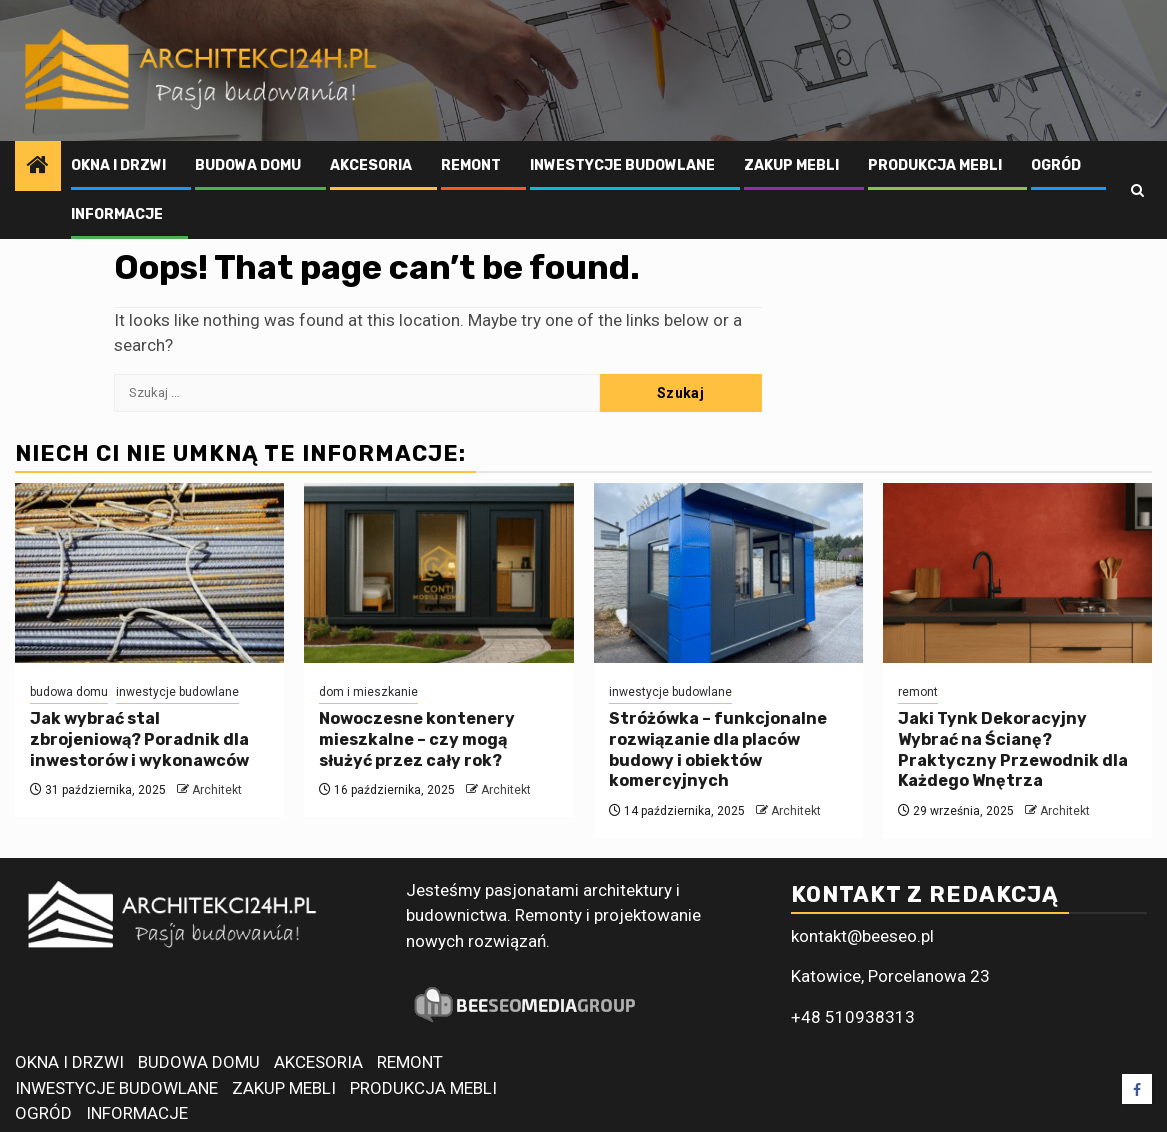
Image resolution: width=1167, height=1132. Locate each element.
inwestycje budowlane (177, 692)
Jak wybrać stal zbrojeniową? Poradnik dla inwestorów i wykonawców (139, 739)
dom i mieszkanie (368, 692)
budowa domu (69, 692)
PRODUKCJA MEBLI (935, 165)
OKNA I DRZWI (118, 165)
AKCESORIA (371, 165)
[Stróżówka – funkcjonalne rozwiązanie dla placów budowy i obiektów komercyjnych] (728, 573)
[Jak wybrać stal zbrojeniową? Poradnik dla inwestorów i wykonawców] (149, 573)
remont (918, 692)
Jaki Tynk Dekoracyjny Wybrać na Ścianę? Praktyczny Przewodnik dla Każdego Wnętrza (1013, 749)
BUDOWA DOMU (248, 165)
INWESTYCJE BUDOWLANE (622, 165)
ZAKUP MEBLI (791, 165)
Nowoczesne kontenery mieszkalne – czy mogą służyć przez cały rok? (417, 739)
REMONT (471, 165)
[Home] (38, 167)
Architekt (217, 790)
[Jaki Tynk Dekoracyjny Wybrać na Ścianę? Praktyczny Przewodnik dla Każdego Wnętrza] (1017, 573)
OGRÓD (1056, 165)
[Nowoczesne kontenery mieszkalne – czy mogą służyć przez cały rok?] (438, 573)
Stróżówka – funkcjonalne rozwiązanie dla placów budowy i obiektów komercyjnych (718, 749)
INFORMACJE (117, 214)
